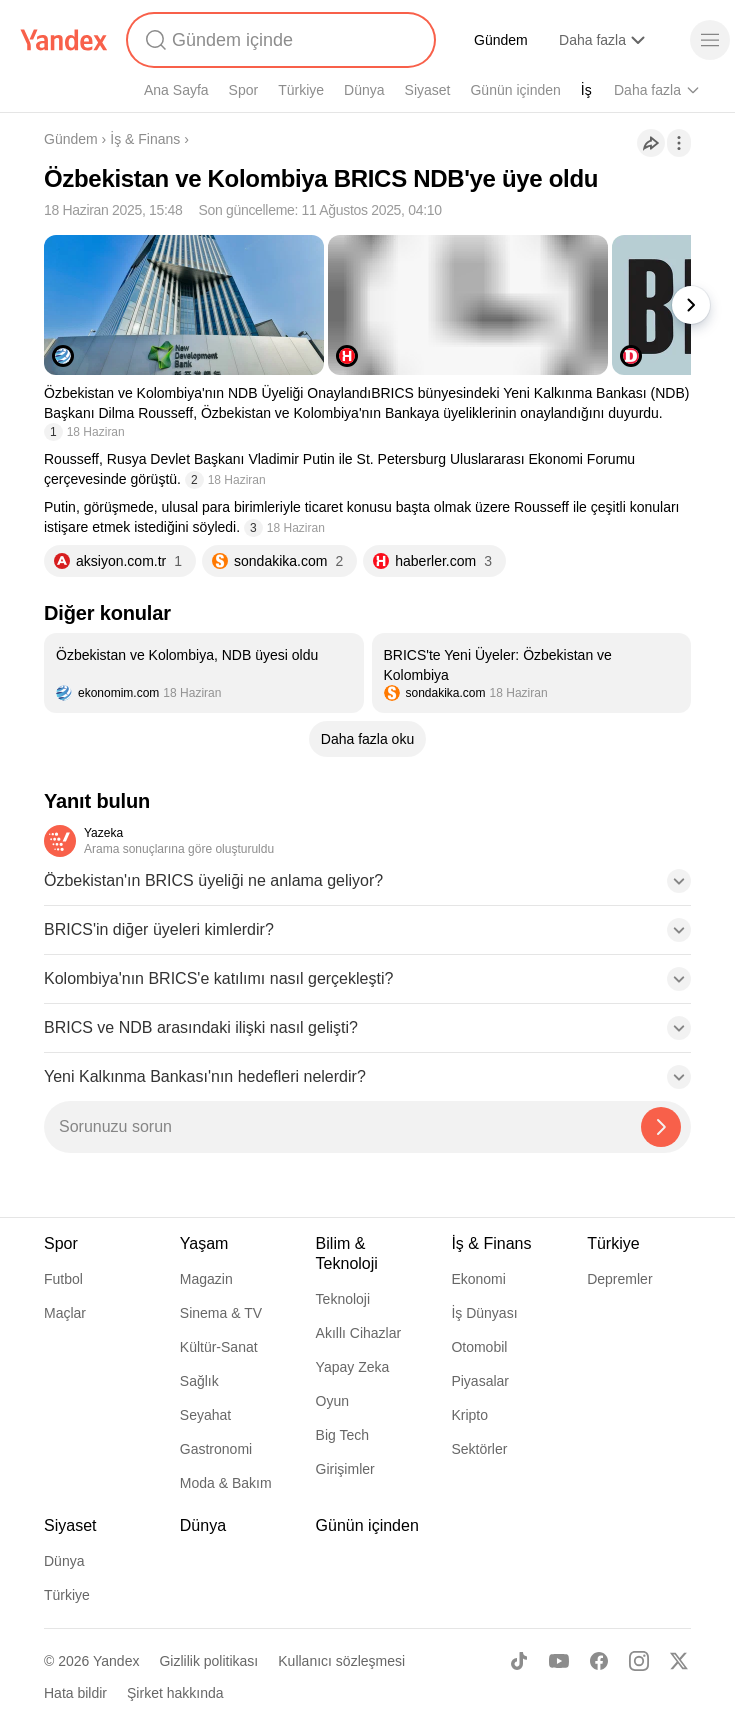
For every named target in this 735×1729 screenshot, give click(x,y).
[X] (679, 1661)
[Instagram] (639, 1661)
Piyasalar (480, 1381)
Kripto (469, 1415)
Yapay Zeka (353, 1367)
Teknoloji (343, 1299)
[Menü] (710, 40)
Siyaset (428, 90)
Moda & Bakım (226, 1483)
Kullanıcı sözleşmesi (341, 1661)
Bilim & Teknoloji (347, 1253)
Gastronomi (216, 1449)
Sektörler (479, 1449)
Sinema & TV (221, 1313)
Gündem (501, 40)
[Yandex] (64, 40)
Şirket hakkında (175, 1693)
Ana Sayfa (176, 90)
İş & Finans (145, 139)
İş (586, 90)
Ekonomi (478, 1279)
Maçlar (65, 1313)
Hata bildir (75, 1693)
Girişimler (345, 1469)
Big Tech (342, 1435)
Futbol (63, 1279)
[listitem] (204, 673)
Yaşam (204, 1243)
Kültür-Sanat (219, 1347)
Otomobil (479, 1347)
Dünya (364, 90)
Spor (244, 90)
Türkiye (301, 90)
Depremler (619, 1279)
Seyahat (205, 1415)
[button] (367, 887)
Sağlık (199, 1381)
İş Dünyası (484, 1313)
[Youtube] (559, 1661)
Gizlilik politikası (208, 1661)
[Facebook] (599, 1661)
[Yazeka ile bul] (661, 1127)
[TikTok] (519, 1661)
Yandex (116, 1661)
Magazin (206, 1279)
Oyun (332, 1401)
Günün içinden (515, 90)
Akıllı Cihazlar (359, 1333)
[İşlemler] (679, 143)
